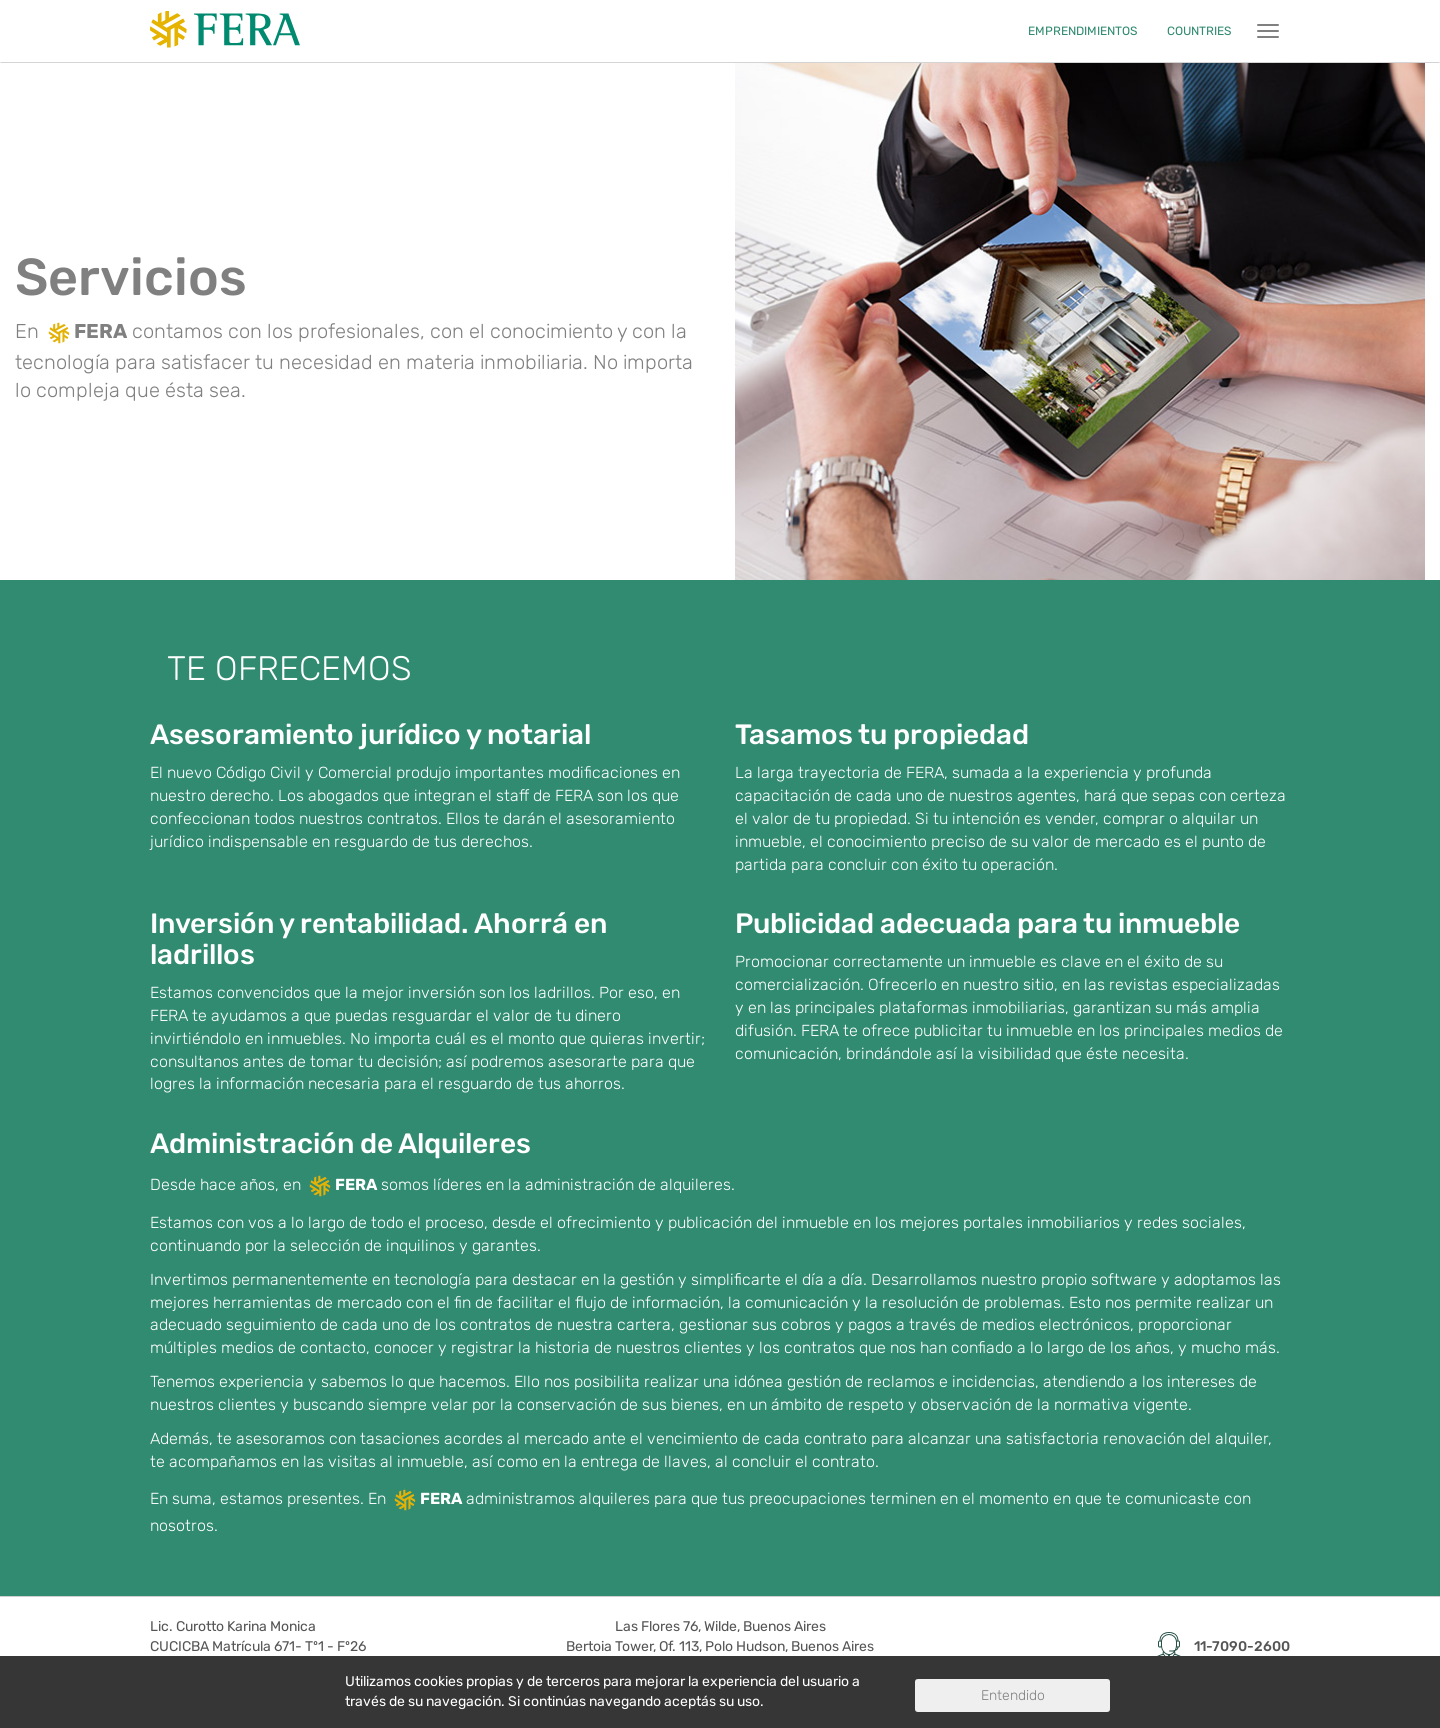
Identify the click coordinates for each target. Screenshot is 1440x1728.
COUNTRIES (1199, 31)
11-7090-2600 (1242, 1647)
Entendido (1013, 1695)
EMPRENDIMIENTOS (1082, 31)
